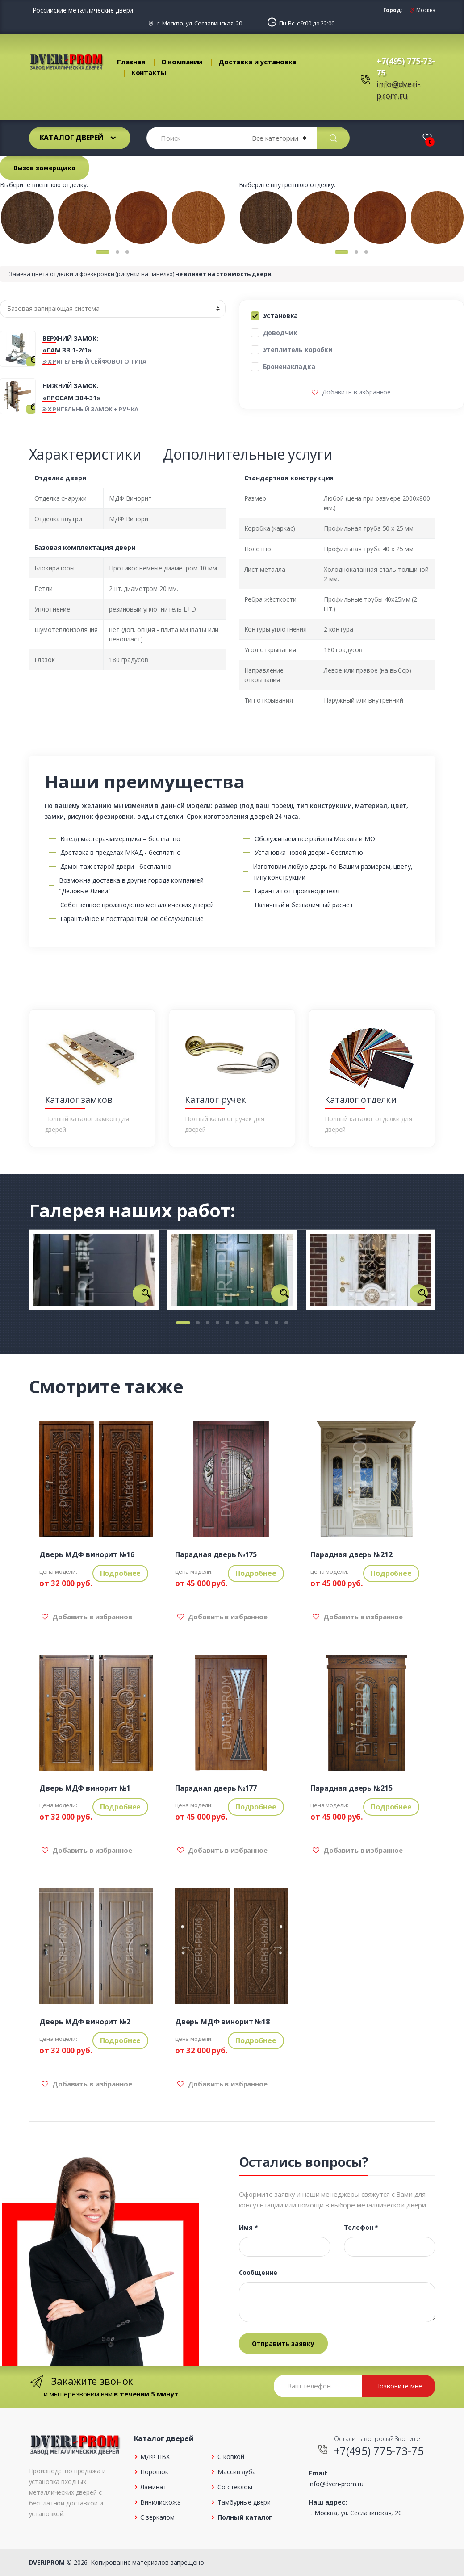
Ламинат (153, 2487)
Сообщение (258, 2273)
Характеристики (85, 454)
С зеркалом (157, 2517)
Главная (131, 61)
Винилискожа (160, 2502)
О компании (182, 61)
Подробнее (120, 1573)
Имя (248, 2228)
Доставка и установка (257, 61)
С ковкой (230, 2456)
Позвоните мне (398, 2386)
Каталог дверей (72, 137)
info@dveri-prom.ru (336, 2484)
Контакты (148, 72)
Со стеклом (234, 2487)
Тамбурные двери (244, 2502)
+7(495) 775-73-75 (379, 2450)
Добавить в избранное (355, 392)
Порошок (154, 2471)
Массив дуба (236, 2471)
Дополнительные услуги (247, 454)
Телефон (361, 2228)
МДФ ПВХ (154, 2456)
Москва (425, 10)
